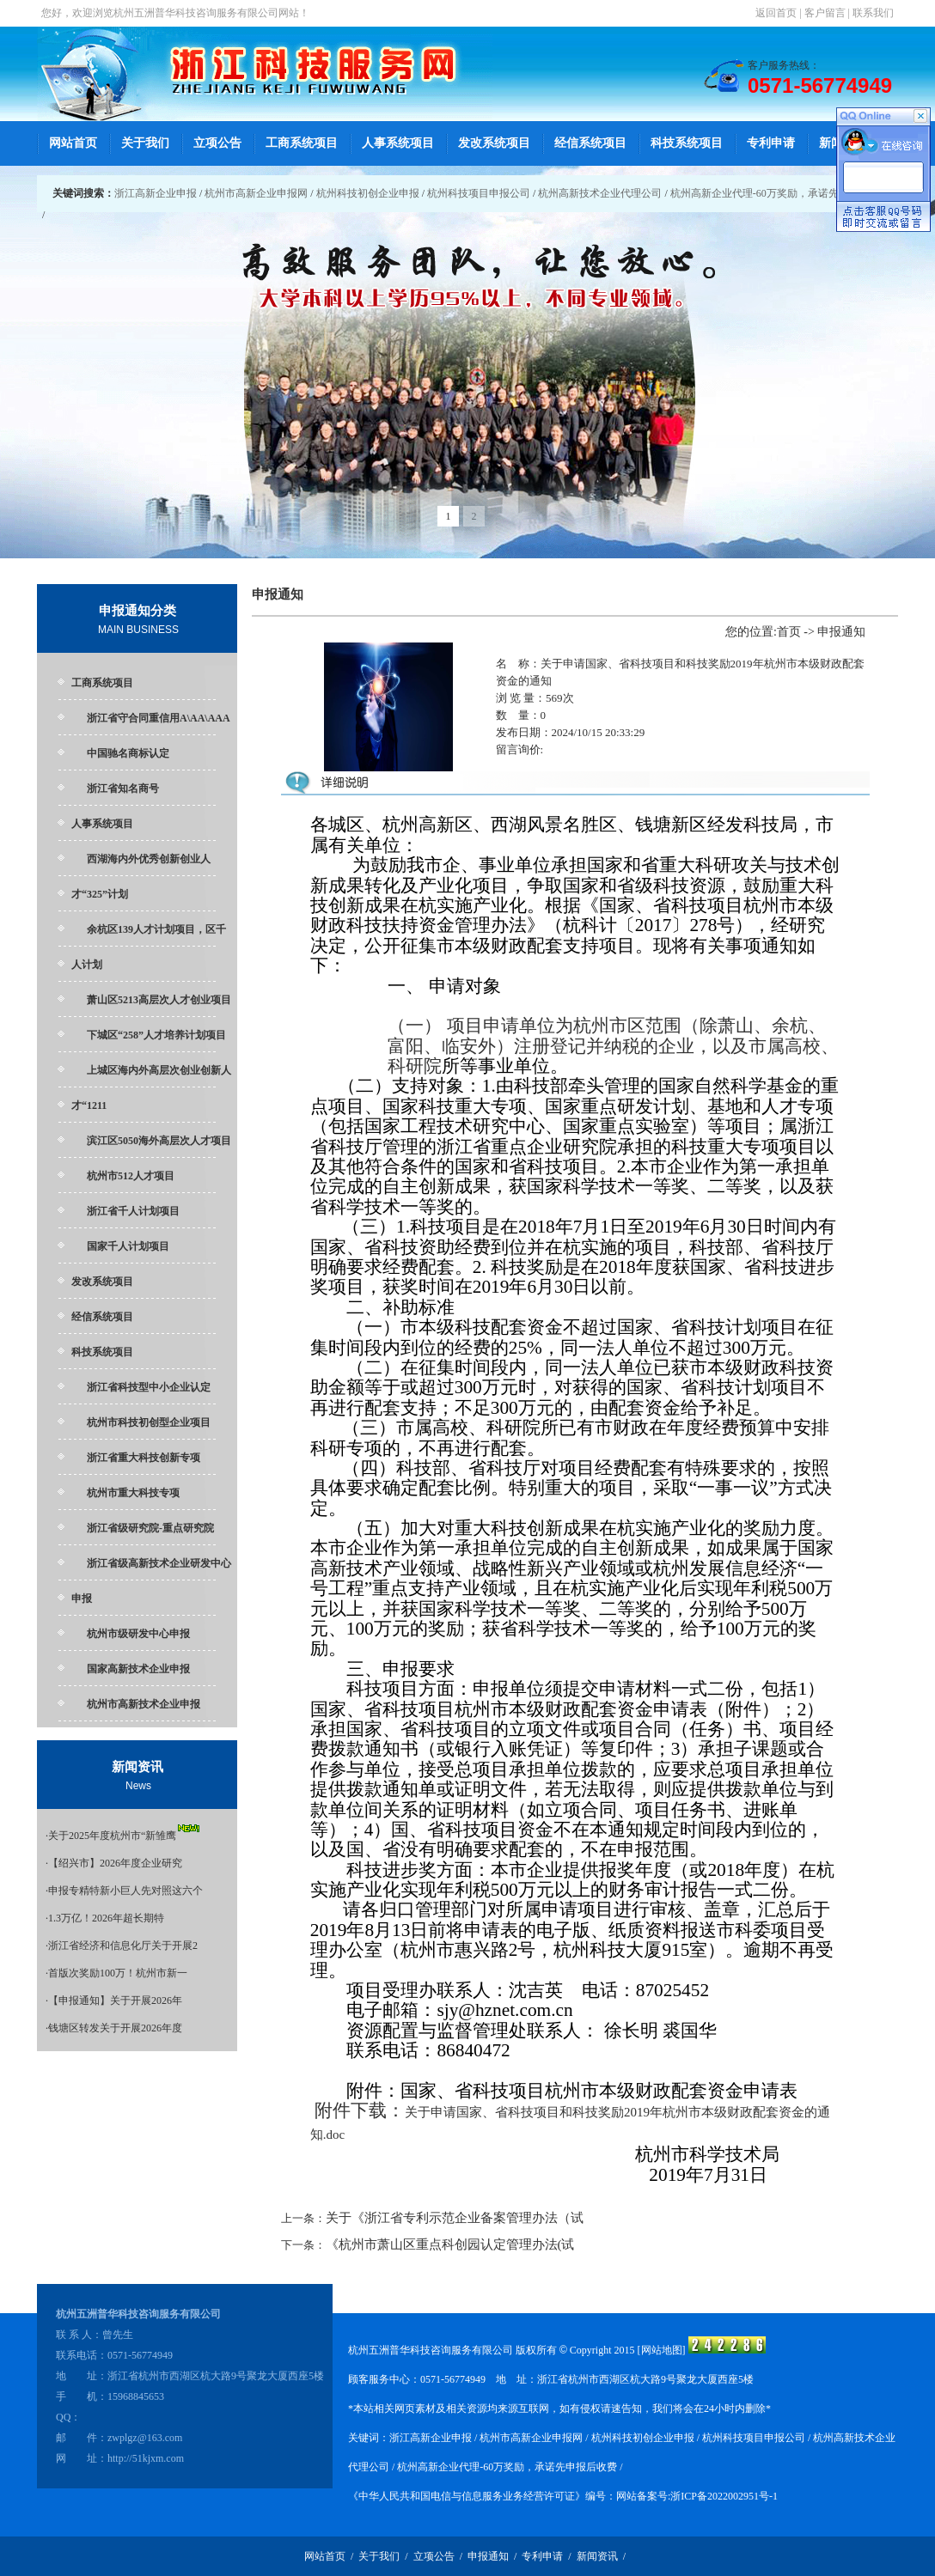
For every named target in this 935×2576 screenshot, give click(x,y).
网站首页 (73, 143)
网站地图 (661, 2350)
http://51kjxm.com (145, 2458)
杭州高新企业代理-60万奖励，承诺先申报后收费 (780, 193)
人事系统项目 (398, 143)
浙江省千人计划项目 (133, 1211)
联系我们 (873, 13)
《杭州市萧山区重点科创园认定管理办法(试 (450, 2244)
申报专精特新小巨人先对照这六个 (125, 1891)
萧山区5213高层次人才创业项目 (159, 1000)
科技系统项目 (687, 143)
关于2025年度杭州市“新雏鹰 (112, 1836)
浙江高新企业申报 (155, 193)
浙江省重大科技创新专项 (143, 1458)
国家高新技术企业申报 (138, 1669)
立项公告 (217, 143)
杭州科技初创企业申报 (367, 193)
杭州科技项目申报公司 (478, 193)
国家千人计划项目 (128, 1246)
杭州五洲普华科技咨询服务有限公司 (195, 13)
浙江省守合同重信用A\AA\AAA (158, 718)
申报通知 (488, 2556)
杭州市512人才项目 (130, 1176)
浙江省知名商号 (123, 789)
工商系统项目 (302, 143)
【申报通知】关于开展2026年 (115, 2000)
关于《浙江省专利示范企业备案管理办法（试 (455, 2218)
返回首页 (776, 13)
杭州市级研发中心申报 (138, 1634)
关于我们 (145, 143)
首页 (789, 631)
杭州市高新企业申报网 (256, 193)
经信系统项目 (590, 143)
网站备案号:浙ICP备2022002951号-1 (697, 2496)
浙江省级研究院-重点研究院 (150, 1528)
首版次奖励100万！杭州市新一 (117, 1973)
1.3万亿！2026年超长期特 (106, 1918)
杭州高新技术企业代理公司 (600, 193)
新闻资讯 (597, 2556)
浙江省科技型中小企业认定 (149, 1387)
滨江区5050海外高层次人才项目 (159, 1141)
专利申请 (771, 143)
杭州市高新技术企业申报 (143, 1704)
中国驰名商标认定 (128, 753)
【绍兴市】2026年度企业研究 (115, 1863)
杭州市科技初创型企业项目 (149, 1422)
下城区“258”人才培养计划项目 (156, 1035)
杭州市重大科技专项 (133, 1493)
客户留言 (825, 13)
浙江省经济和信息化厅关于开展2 (123, 1946)
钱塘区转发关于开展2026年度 (115, 2028)
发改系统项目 (494, 143)
